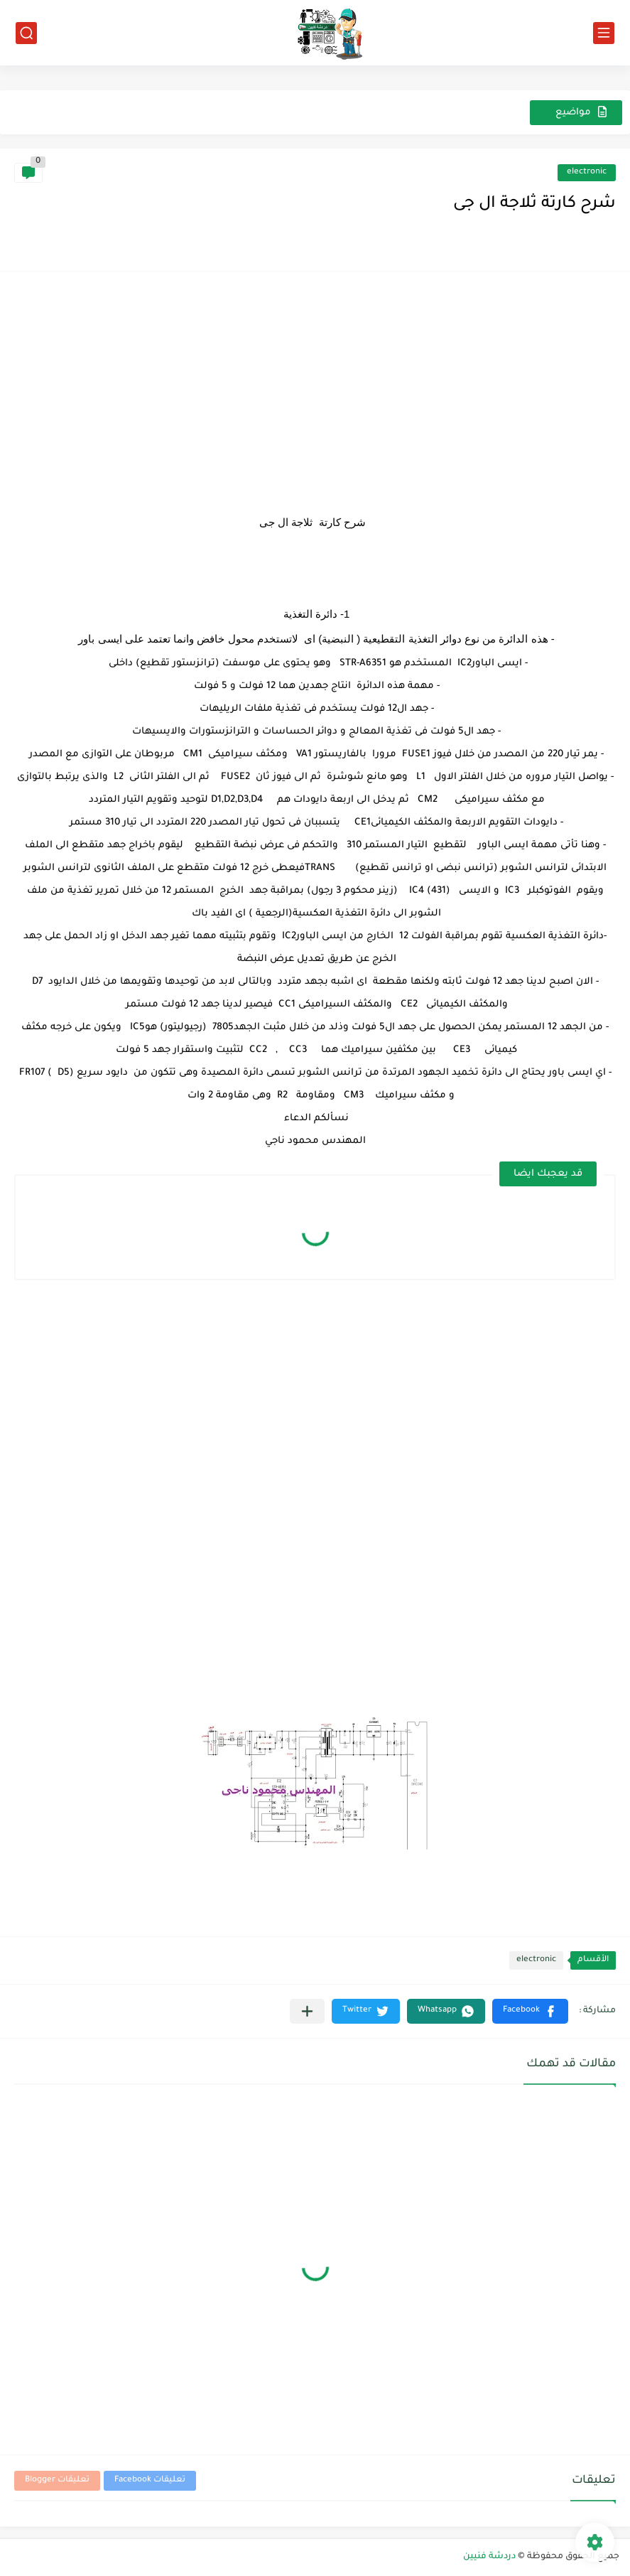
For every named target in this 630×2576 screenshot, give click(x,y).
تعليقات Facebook (149, 2480)
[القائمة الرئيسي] (603, 33)
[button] (530, 2011)
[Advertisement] (315, 385)
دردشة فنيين (489, 2557)
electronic (587, 172)
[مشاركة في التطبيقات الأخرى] (307, 2011)
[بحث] (26, 33)
